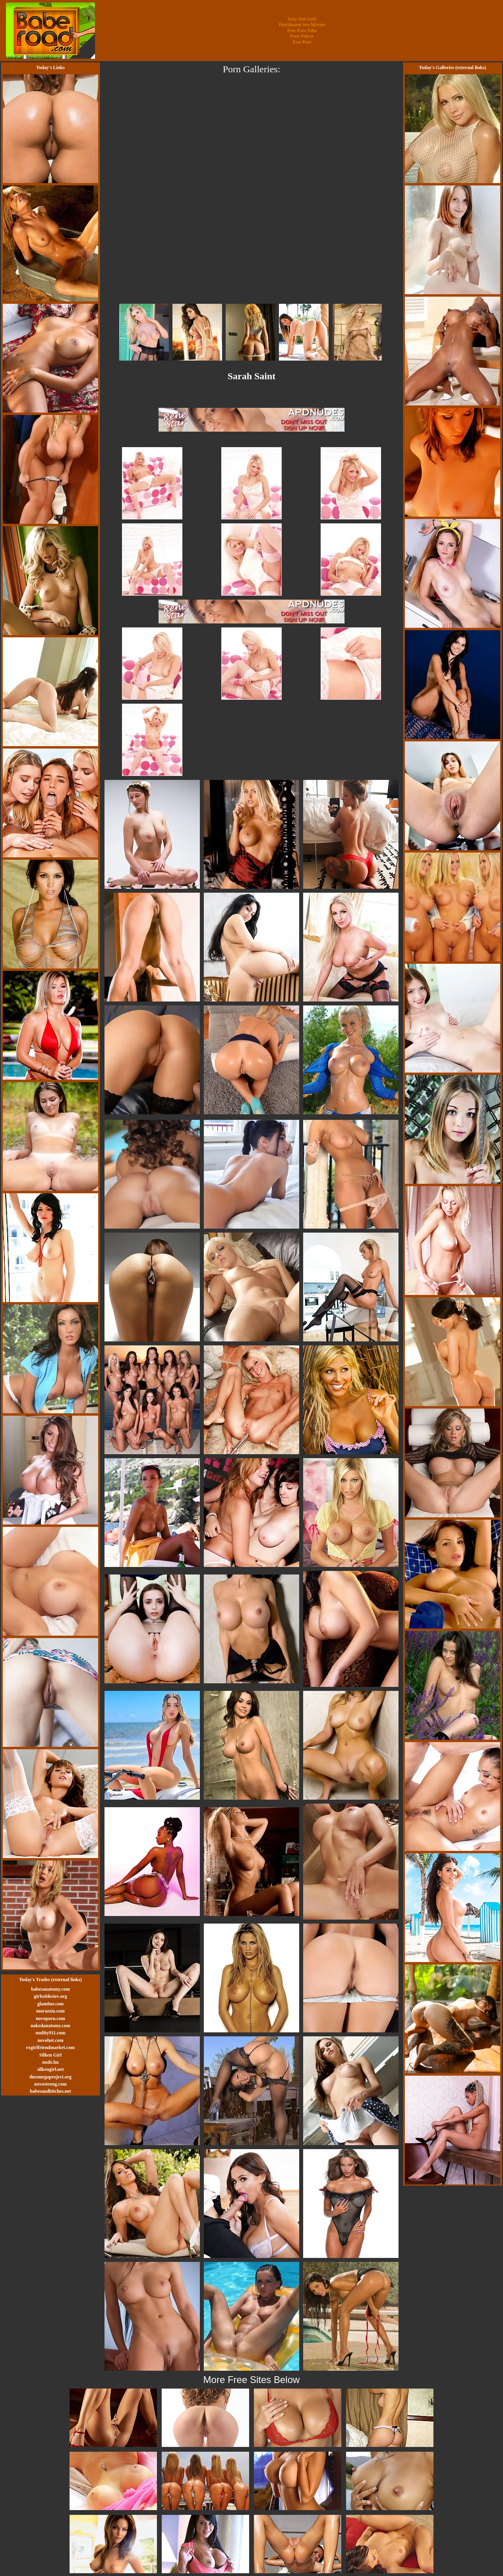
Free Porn (302, 42)
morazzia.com (50, 2011)
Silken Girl (50, 2055)
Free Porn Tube (302, 30)
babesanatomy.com (50, 1989)
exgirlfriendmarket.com (50, 2047)
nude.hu (50, 2062)
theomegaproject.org (50, 2077)
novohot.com (50, 2040)
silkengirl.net (50, 2069)
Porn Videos (302, 36)
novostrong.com (50, 2084)
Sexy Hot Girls (302, 19)
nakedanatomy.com (50, 2025)
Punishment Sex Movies (302, 24)
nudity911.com (50, 2033)
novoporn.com (50, 2018)
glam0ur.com (50, 2004)
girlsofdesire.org (50, 1996)
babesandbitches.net (50, 2091)
